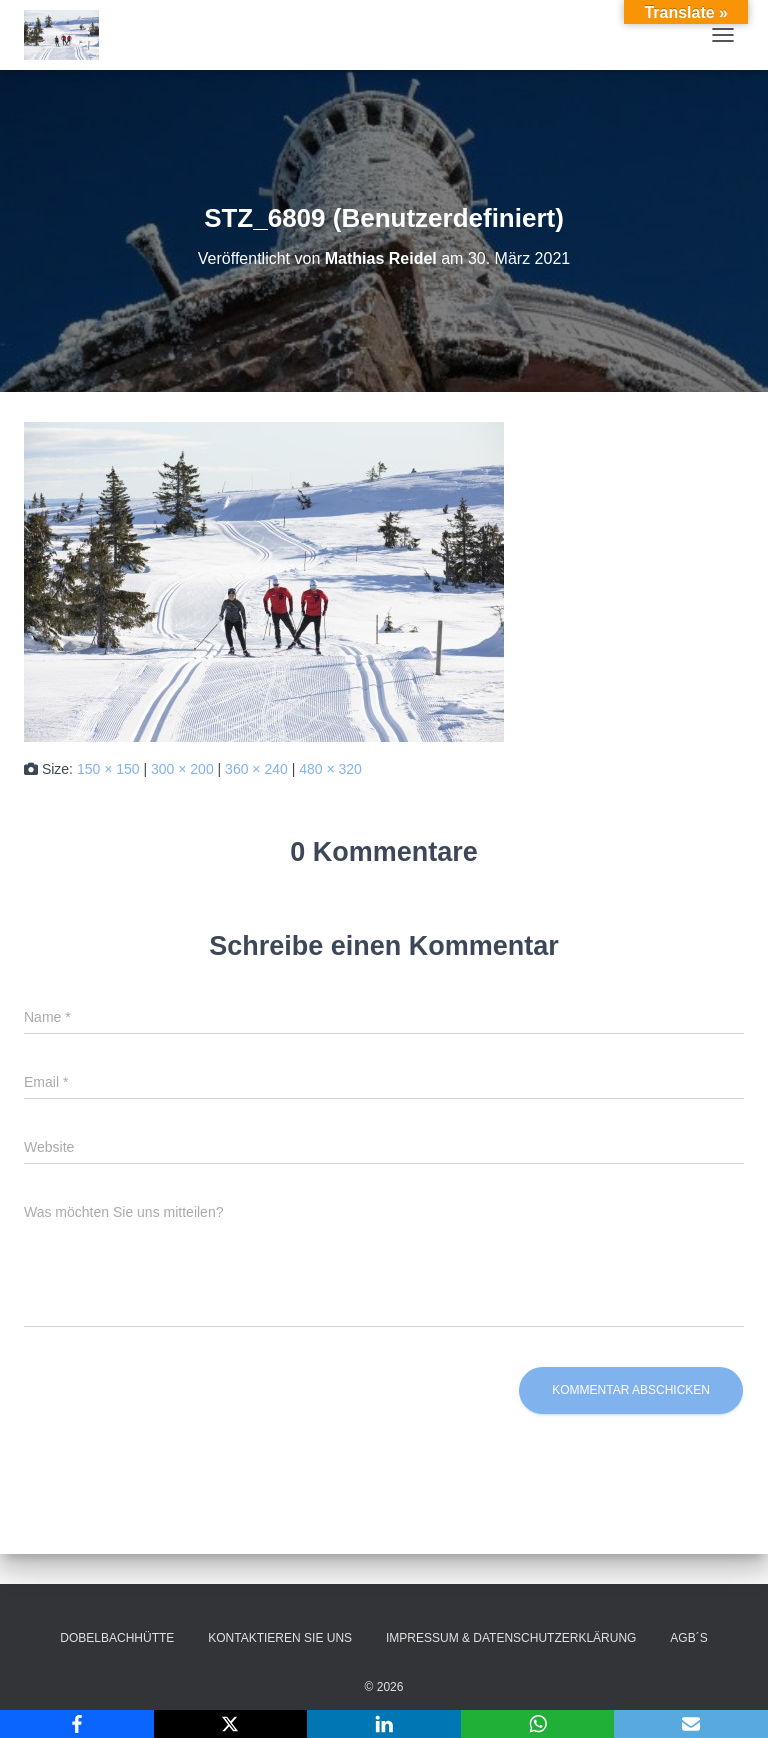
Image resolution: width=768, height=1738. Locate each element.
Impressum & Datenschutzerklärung (511, 1638)
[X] (231, 1724)
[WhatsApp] (538, 1724)
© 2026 (384, 1687)
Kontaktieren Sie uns (280, 1638)
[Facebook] (77, 1724)
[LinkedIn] (384, 1724)
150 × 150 (108, 769)
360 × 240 (256, 769)
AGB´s (688, 1638)
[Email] (691, 1724)
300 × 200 (182, 769)
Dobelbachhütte (117, 1638)
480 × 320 (330, 769)
